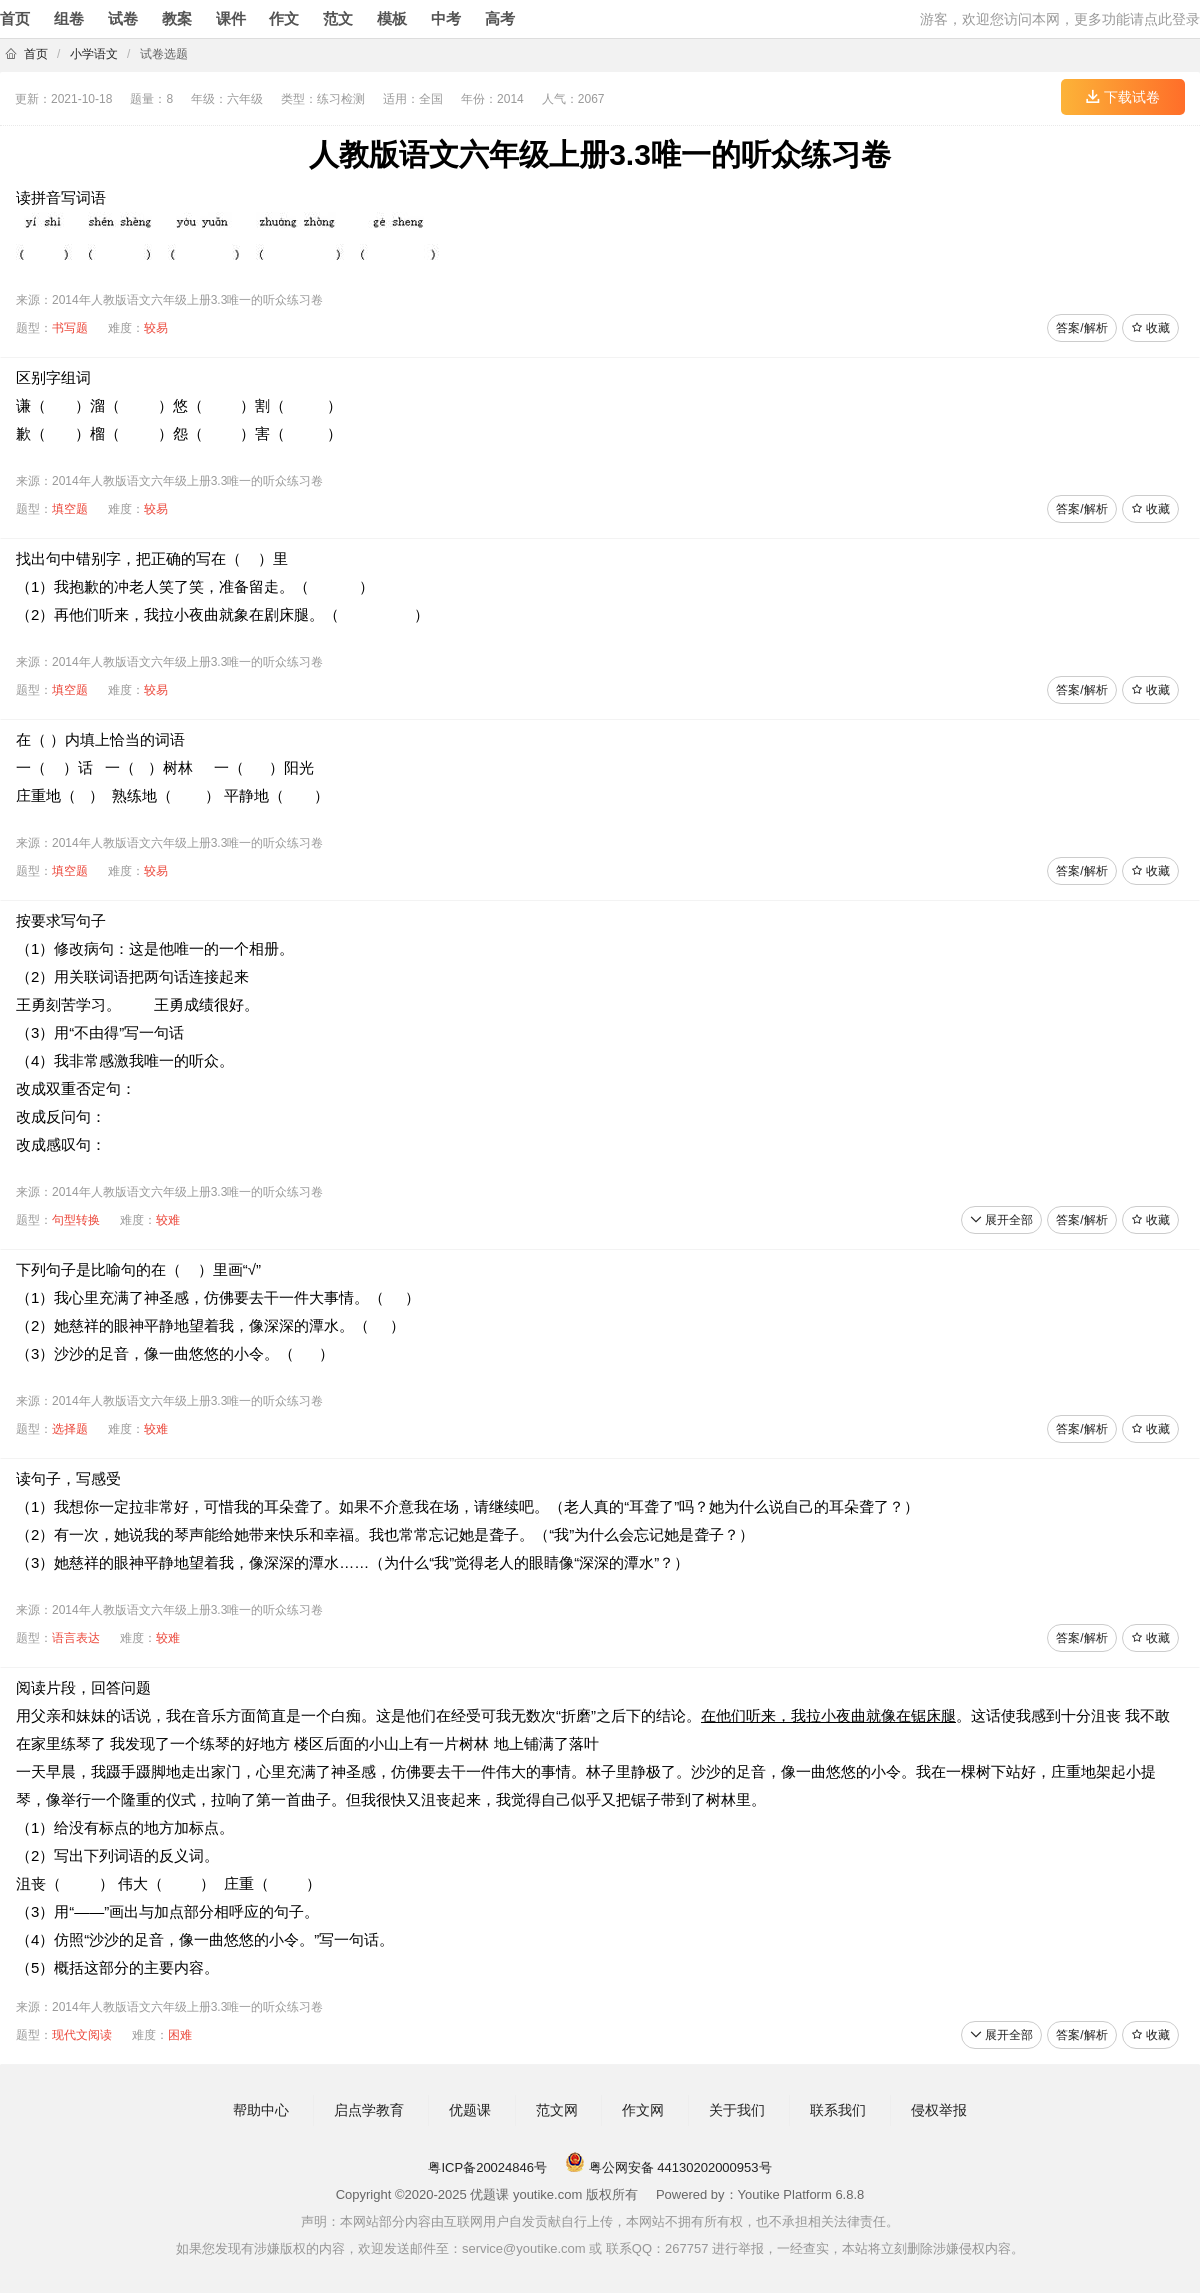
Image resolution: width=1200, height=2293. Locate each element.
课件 (231, 18)
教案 (177, 18)
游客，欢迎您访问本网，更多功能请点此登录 (1060, 19)
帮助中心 (261, 2110)
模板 (392, 18)
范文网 (557, 2110)
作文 (284, 18)
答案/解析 (1081, 328)
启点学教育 (369, 2110)
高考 (500, 18)
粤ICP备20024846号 (487, 2167)
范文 (338, 18)
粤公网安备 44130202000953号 (668, 2167)
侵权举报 (939, 2110)
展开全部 (1001, 1220)
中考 (446, 18)
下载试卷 (1123, 97)
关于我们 (737, 2110)
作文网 (643, 2110)
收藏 (1150, 328)
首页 (15, 18)
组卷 (69, 18)
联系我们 (838, 2110)
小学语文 (94, 54)
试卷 (123, 18)
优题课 (470, 2110)
